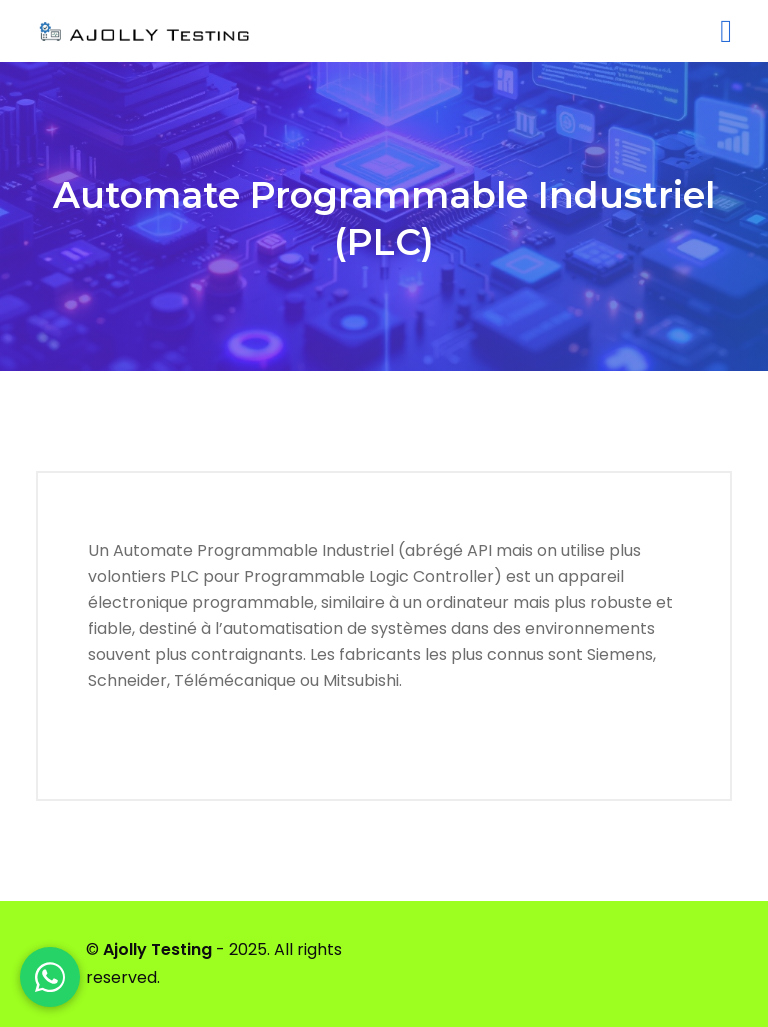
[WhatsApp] (50, 977)
